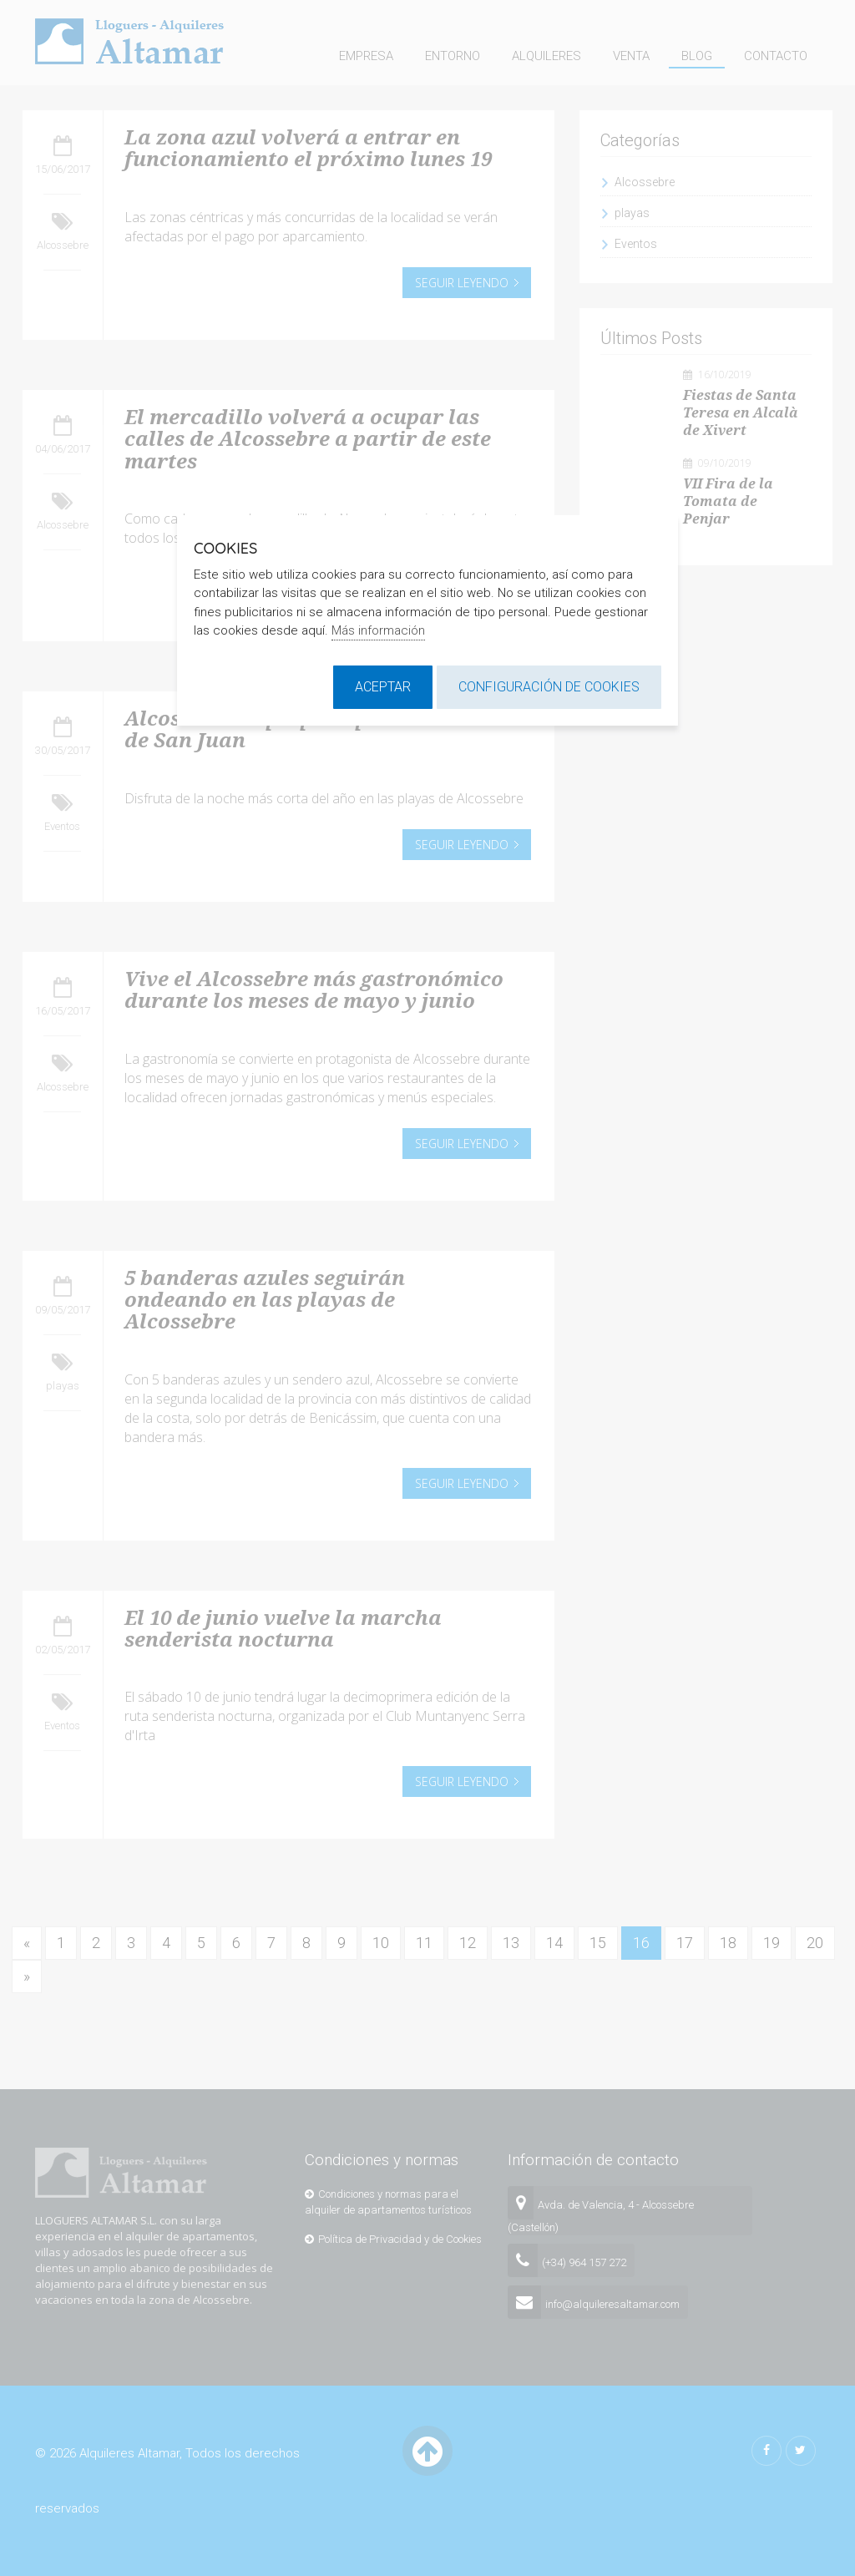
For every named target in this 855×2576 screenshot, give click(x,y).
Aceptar (383, 687)
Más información (378, 630)
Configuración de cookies (549, 687)
